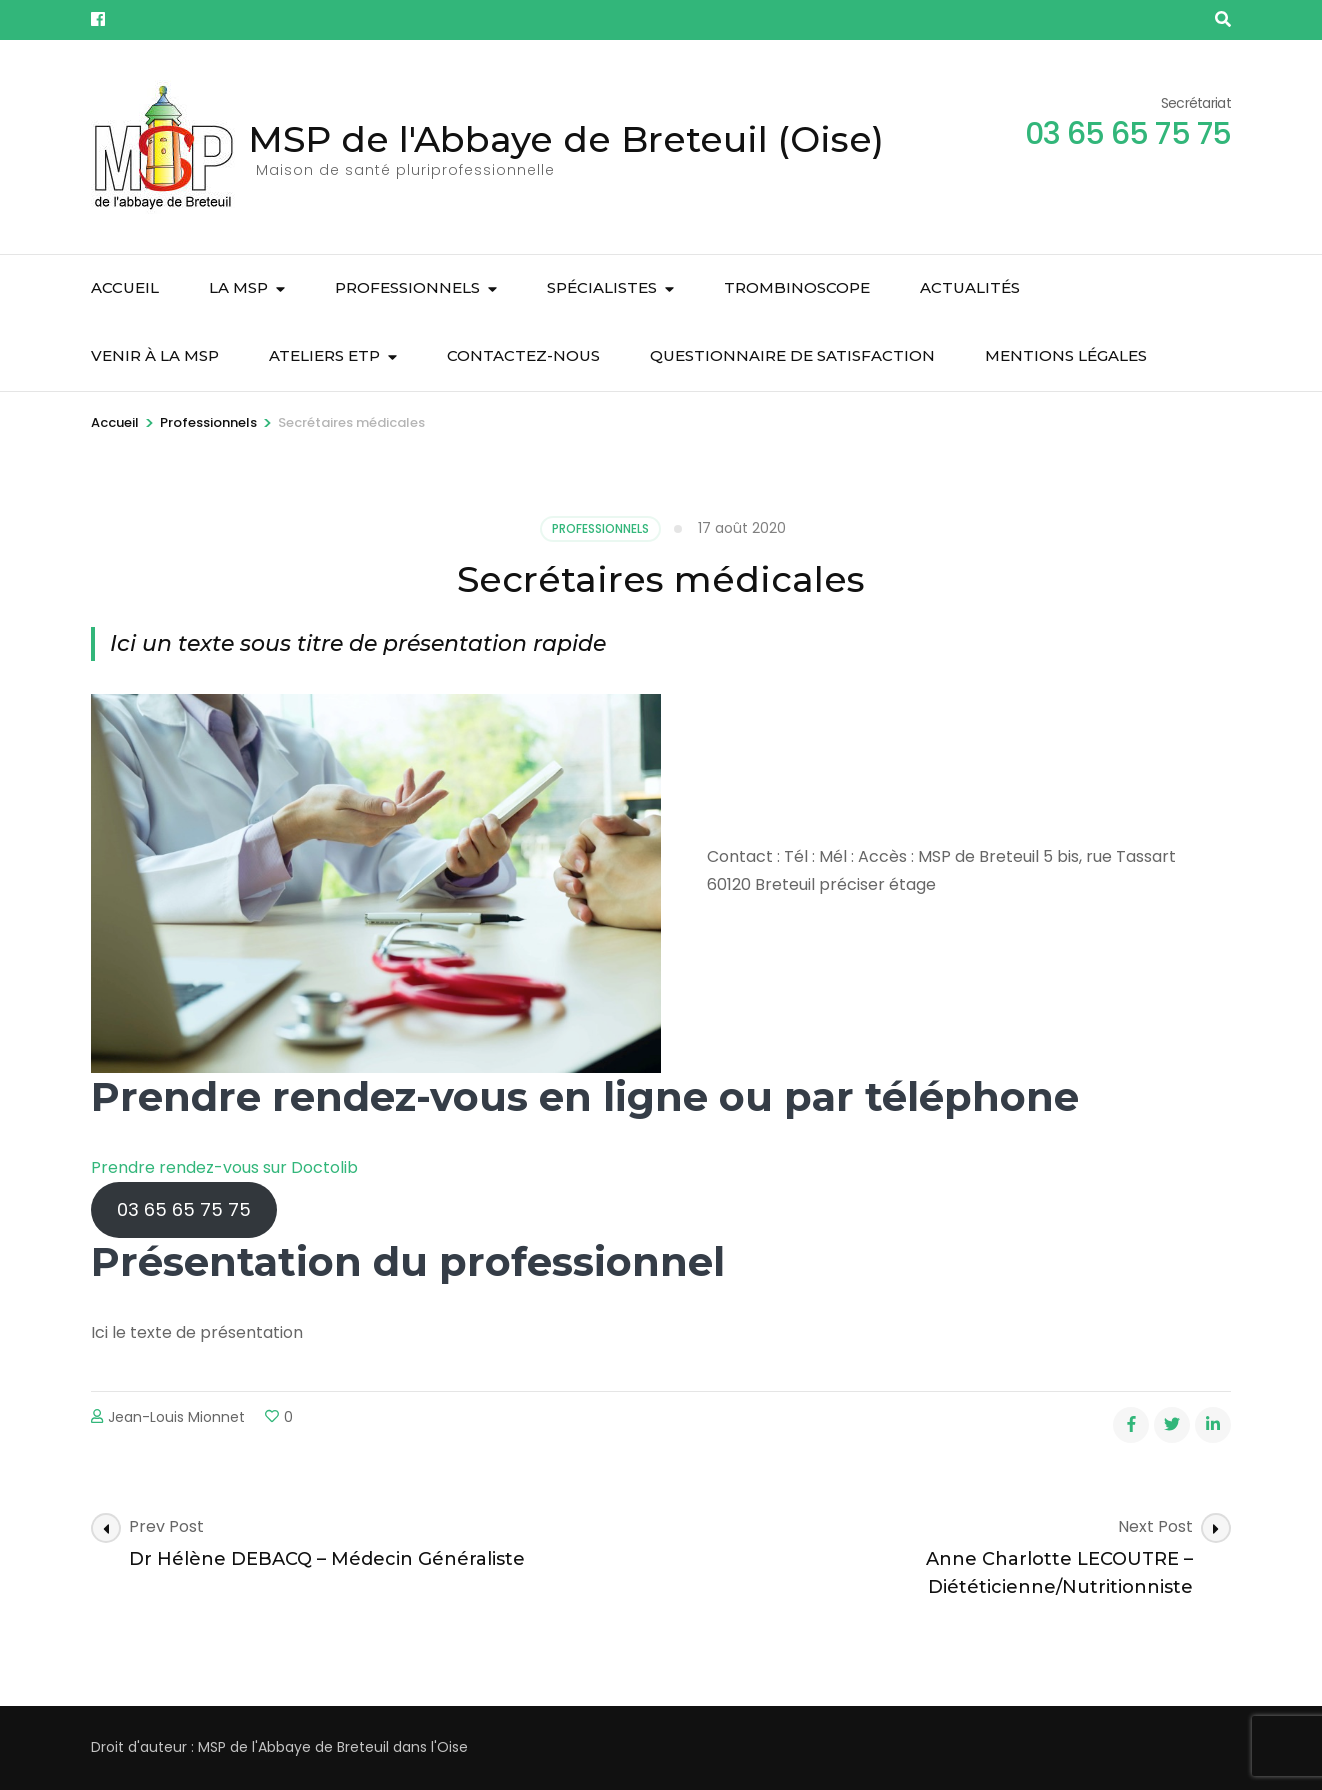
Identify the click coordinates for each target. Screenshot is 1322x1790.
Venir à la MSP (155, 355)
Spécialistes (602, 287)
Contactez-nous (523, 355)
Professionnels (407, 287)
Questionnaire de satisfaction (792, 355)
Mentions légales (1066, 355)
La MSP (238, 287)
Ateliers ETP (324, 355)
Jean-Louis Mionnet (176, 1417)
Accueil (125, 287)
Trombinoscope (797, 287)
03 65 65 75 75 (184, 1209)
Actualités (970, 287)
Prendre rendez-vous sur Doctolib (224, 1167)
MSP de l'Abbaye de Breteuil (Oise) (566, 139)
